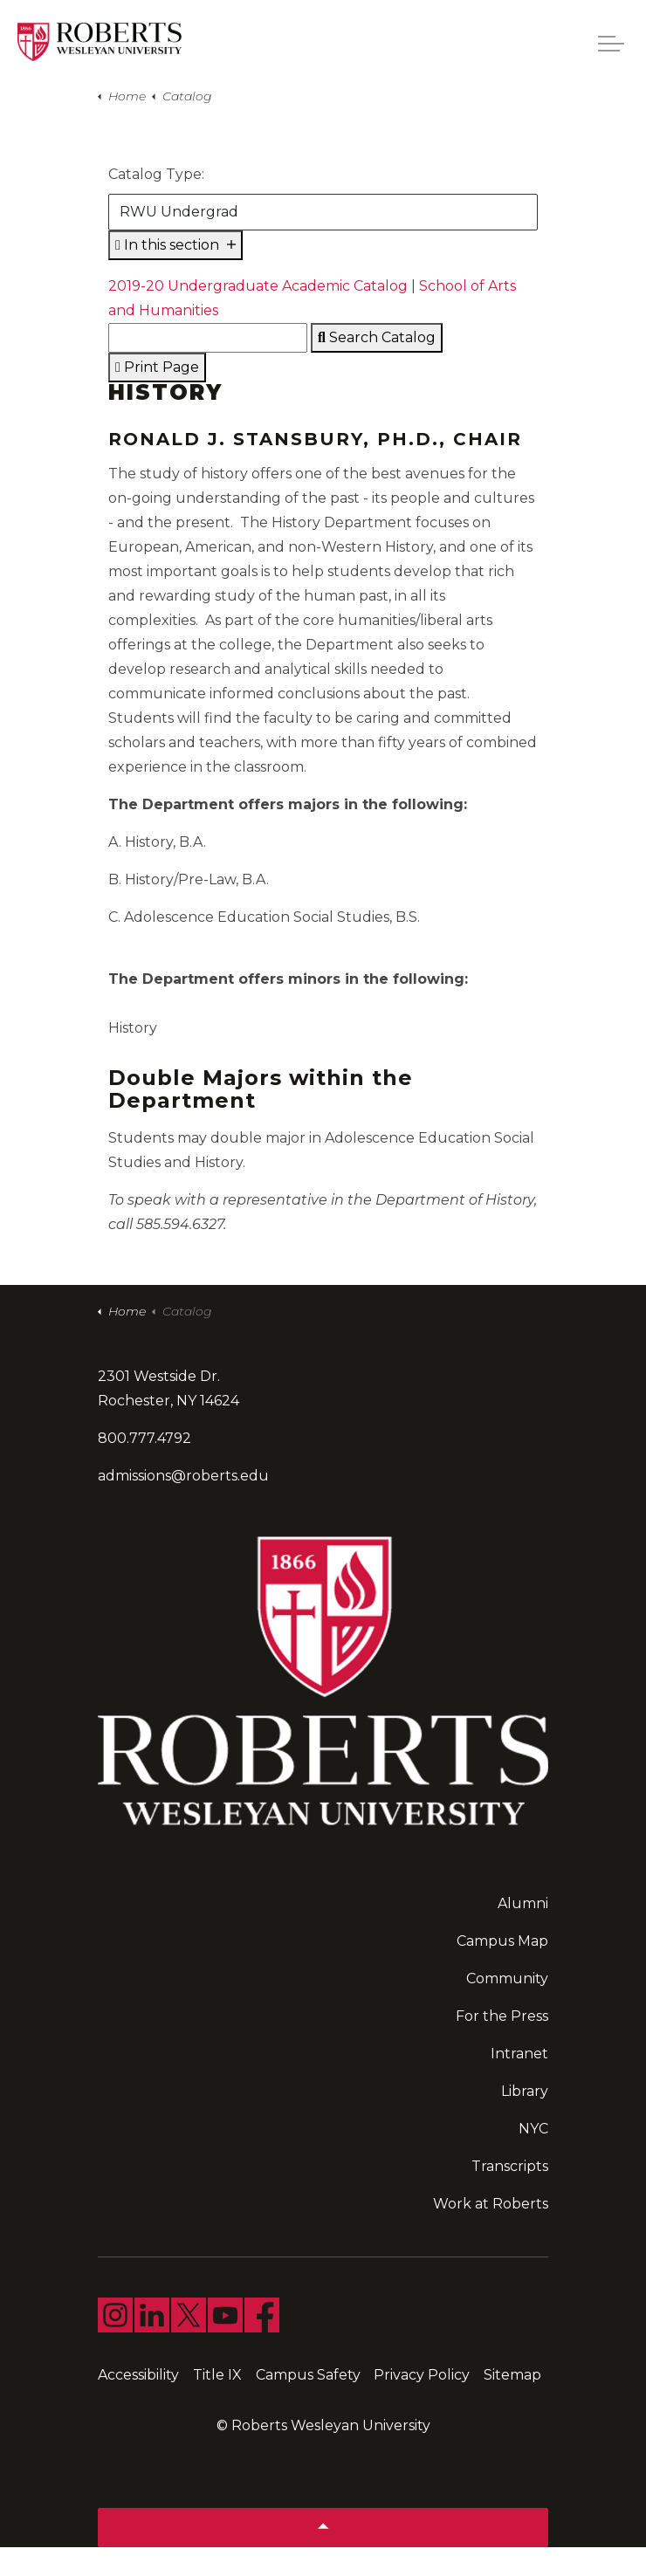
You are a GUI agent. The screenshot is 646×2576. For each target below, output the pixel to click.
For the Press (502, 2016)
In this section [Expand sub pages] (175, 245)
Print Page (157, 367)
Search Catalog (377, 337)
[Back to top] (323, 2527)
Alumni (523, 1903)
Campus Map (502, 1941)
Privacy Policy (422, 2374)
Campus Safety (308, 2374)
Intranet (519, 2053)
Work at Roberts (490, 2203)
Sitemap (512, 2374)
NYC (533, 2128)
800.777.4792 (144, 1438)
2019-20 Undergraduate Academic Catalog (258, 286)
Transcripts (509, 2166)
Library (524, 2091)
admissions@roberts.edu (183, 1475)
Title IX (217, 2374)
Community (507, 1978)
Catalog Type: (156, 174)
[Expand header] (611, 44)
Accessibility (138, 2374)
